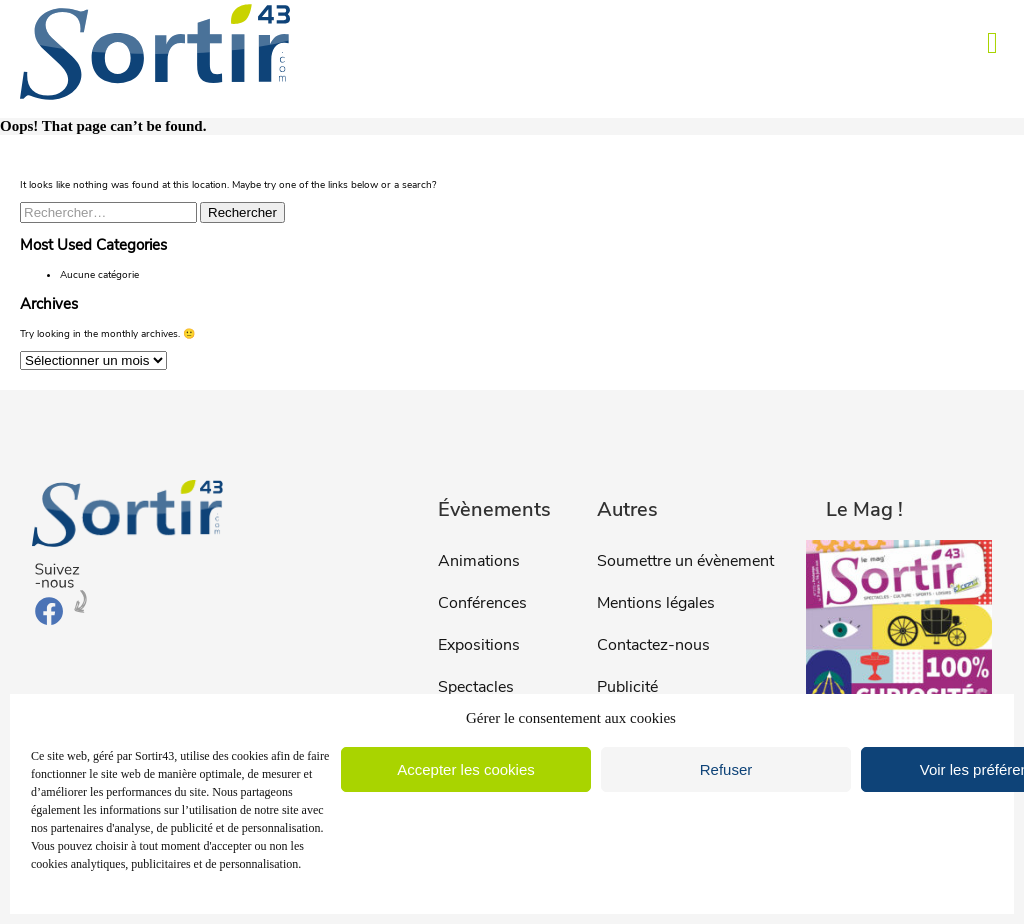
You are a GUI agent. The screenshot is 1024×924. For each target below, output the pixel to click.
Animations (479, 561)
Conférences (482, 603)
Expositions (479, 645)
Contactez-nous (653, 645)
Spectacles (476, 687)
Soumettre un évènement (685, 561)
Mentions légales (656, 603)
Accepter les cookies (466, 769)
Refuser (726, 769)
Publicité (627, 687)
